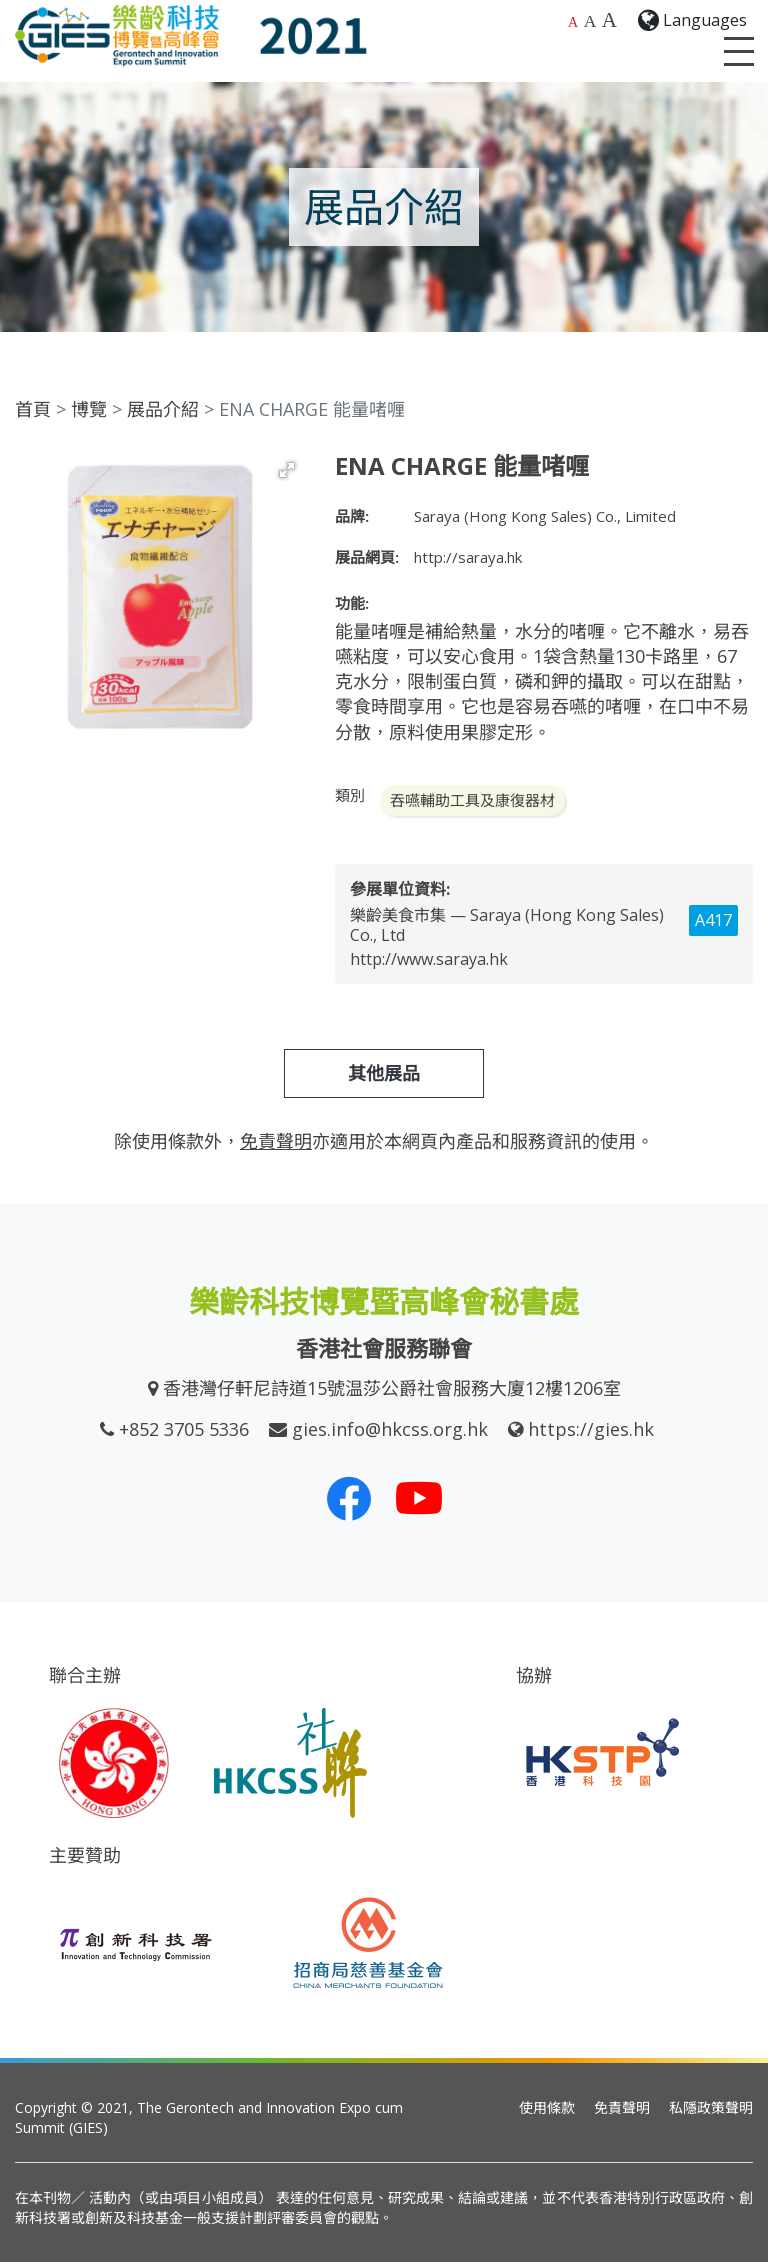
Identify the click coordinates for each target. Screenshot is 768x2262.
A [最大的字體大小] (609, 20)
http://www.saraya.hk (429, 959)
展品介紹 (163, 409)
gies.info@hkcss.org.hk (390, 1429)
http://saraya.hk (468, 557)
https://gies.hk (591, 1429)
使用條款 (547, 2107)
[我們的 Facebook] (349, 1498)
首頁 (33, 409)
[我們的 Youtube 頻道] (419, 1498)
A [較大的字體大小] (590, 21)
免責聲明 (622, 2107)
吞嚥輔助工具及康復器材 (472, 800)
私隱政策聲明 (711, 2107)
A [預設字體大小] (573, 22)
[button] (287, 470)
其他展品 (384, 1073)
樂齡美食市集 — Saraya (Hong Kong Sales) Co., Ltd (507, 925)
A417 (713, 920)
